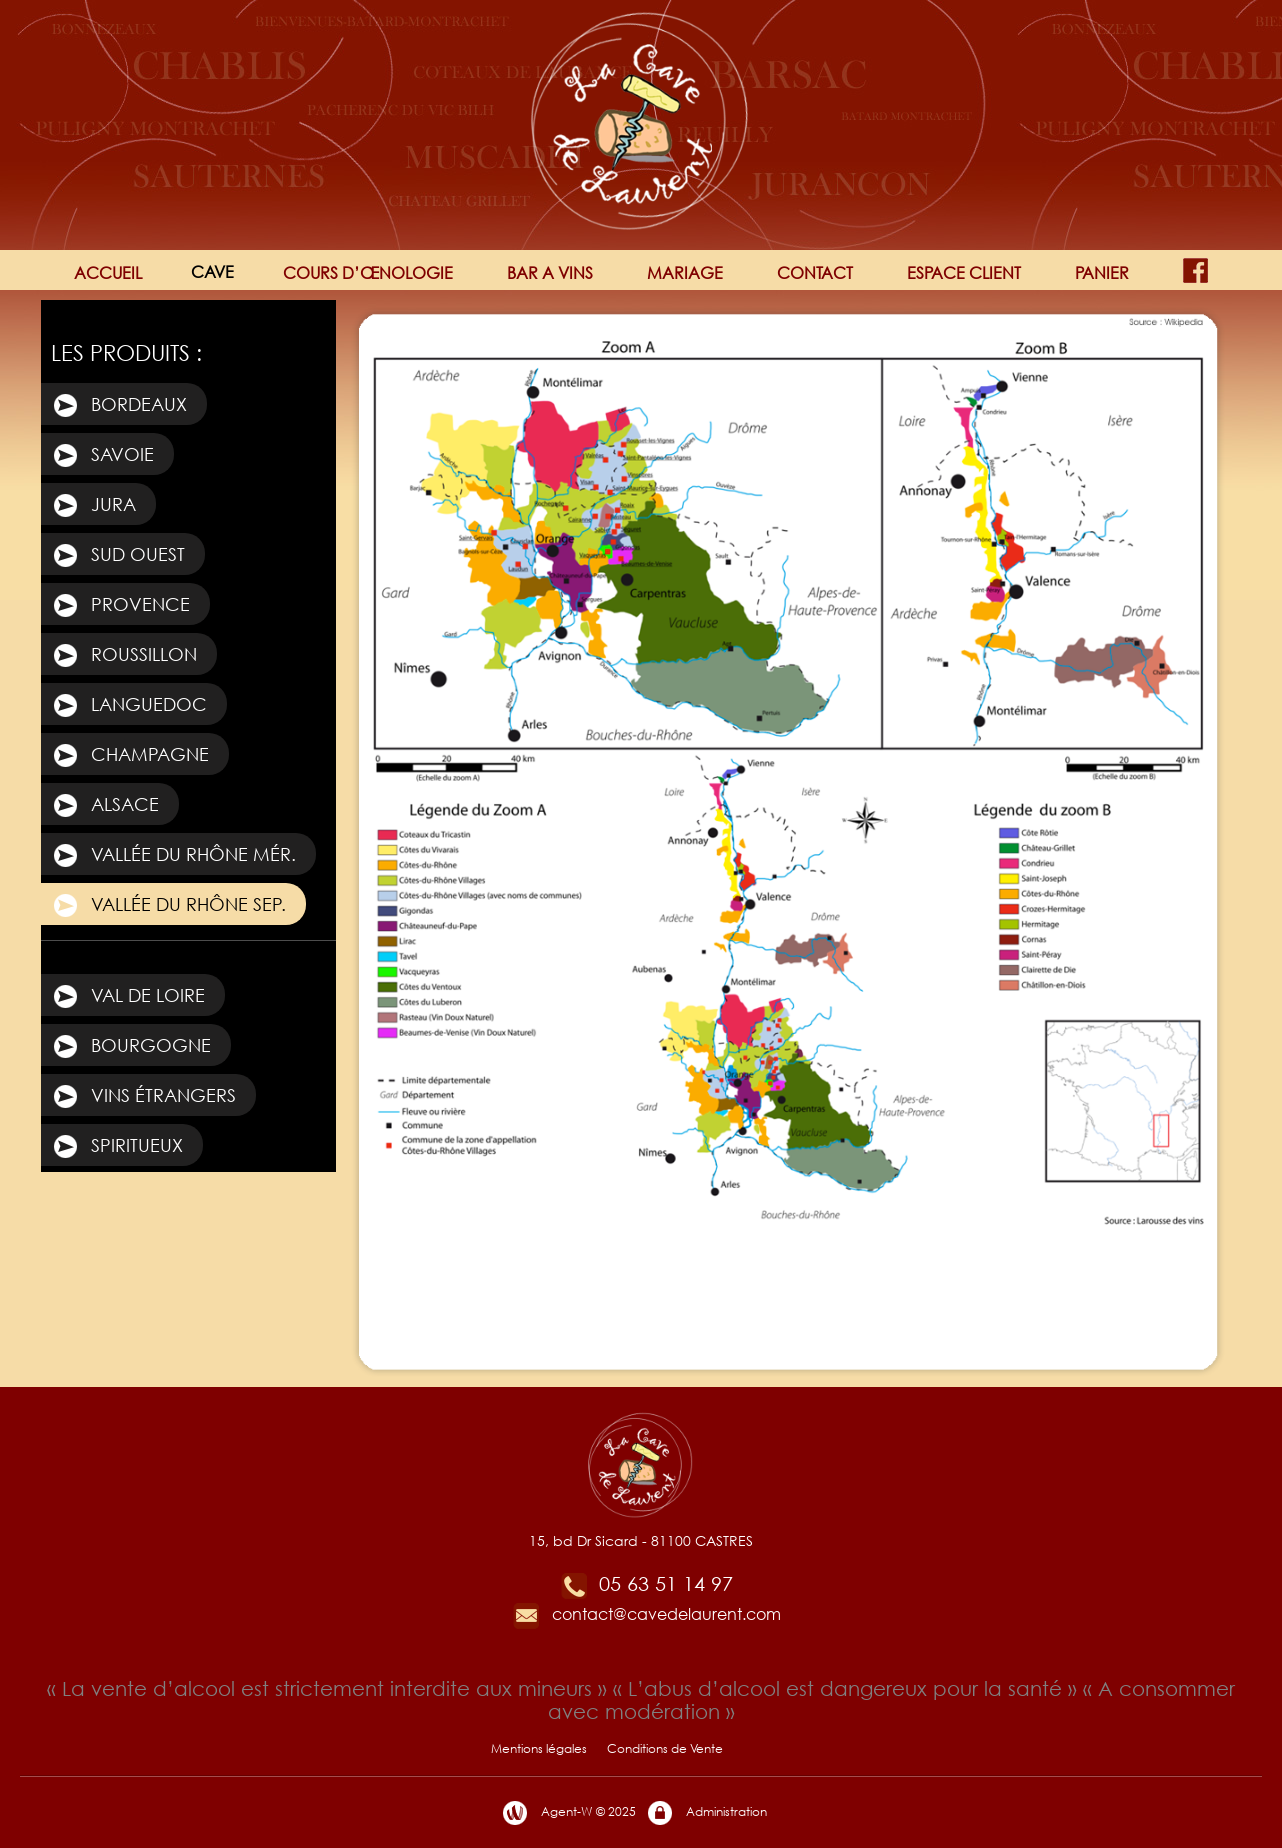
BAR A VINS (550, 272)
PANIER (1102, 272)
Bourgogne (131, 1047)
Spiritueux (117, 1147)
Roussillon (124, 656)
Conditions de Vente (665, 1748)
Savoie (102, 456)
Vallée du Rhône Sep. (168, 906)
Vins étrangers (143, 1097)
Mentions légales (539, 1748)
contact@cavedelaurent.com (646, 1613)
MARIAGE (685, 272)
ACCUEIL (108, 272)
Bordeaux (119, 406)
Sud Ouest (118, 556)
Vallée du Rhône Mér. (173, 856)
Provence (120, 606)
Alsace (105, 806)
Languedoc (129, 706)
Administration (706, 1813)
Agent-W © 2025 (568, 1813)
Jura (93, 506)
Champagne (130, 756)
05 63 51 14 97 (646, 1583)
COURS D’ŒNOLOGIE (368, 272)
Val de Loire (128, 997)
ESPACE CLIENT (964, 272)
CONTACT (815, 272)
